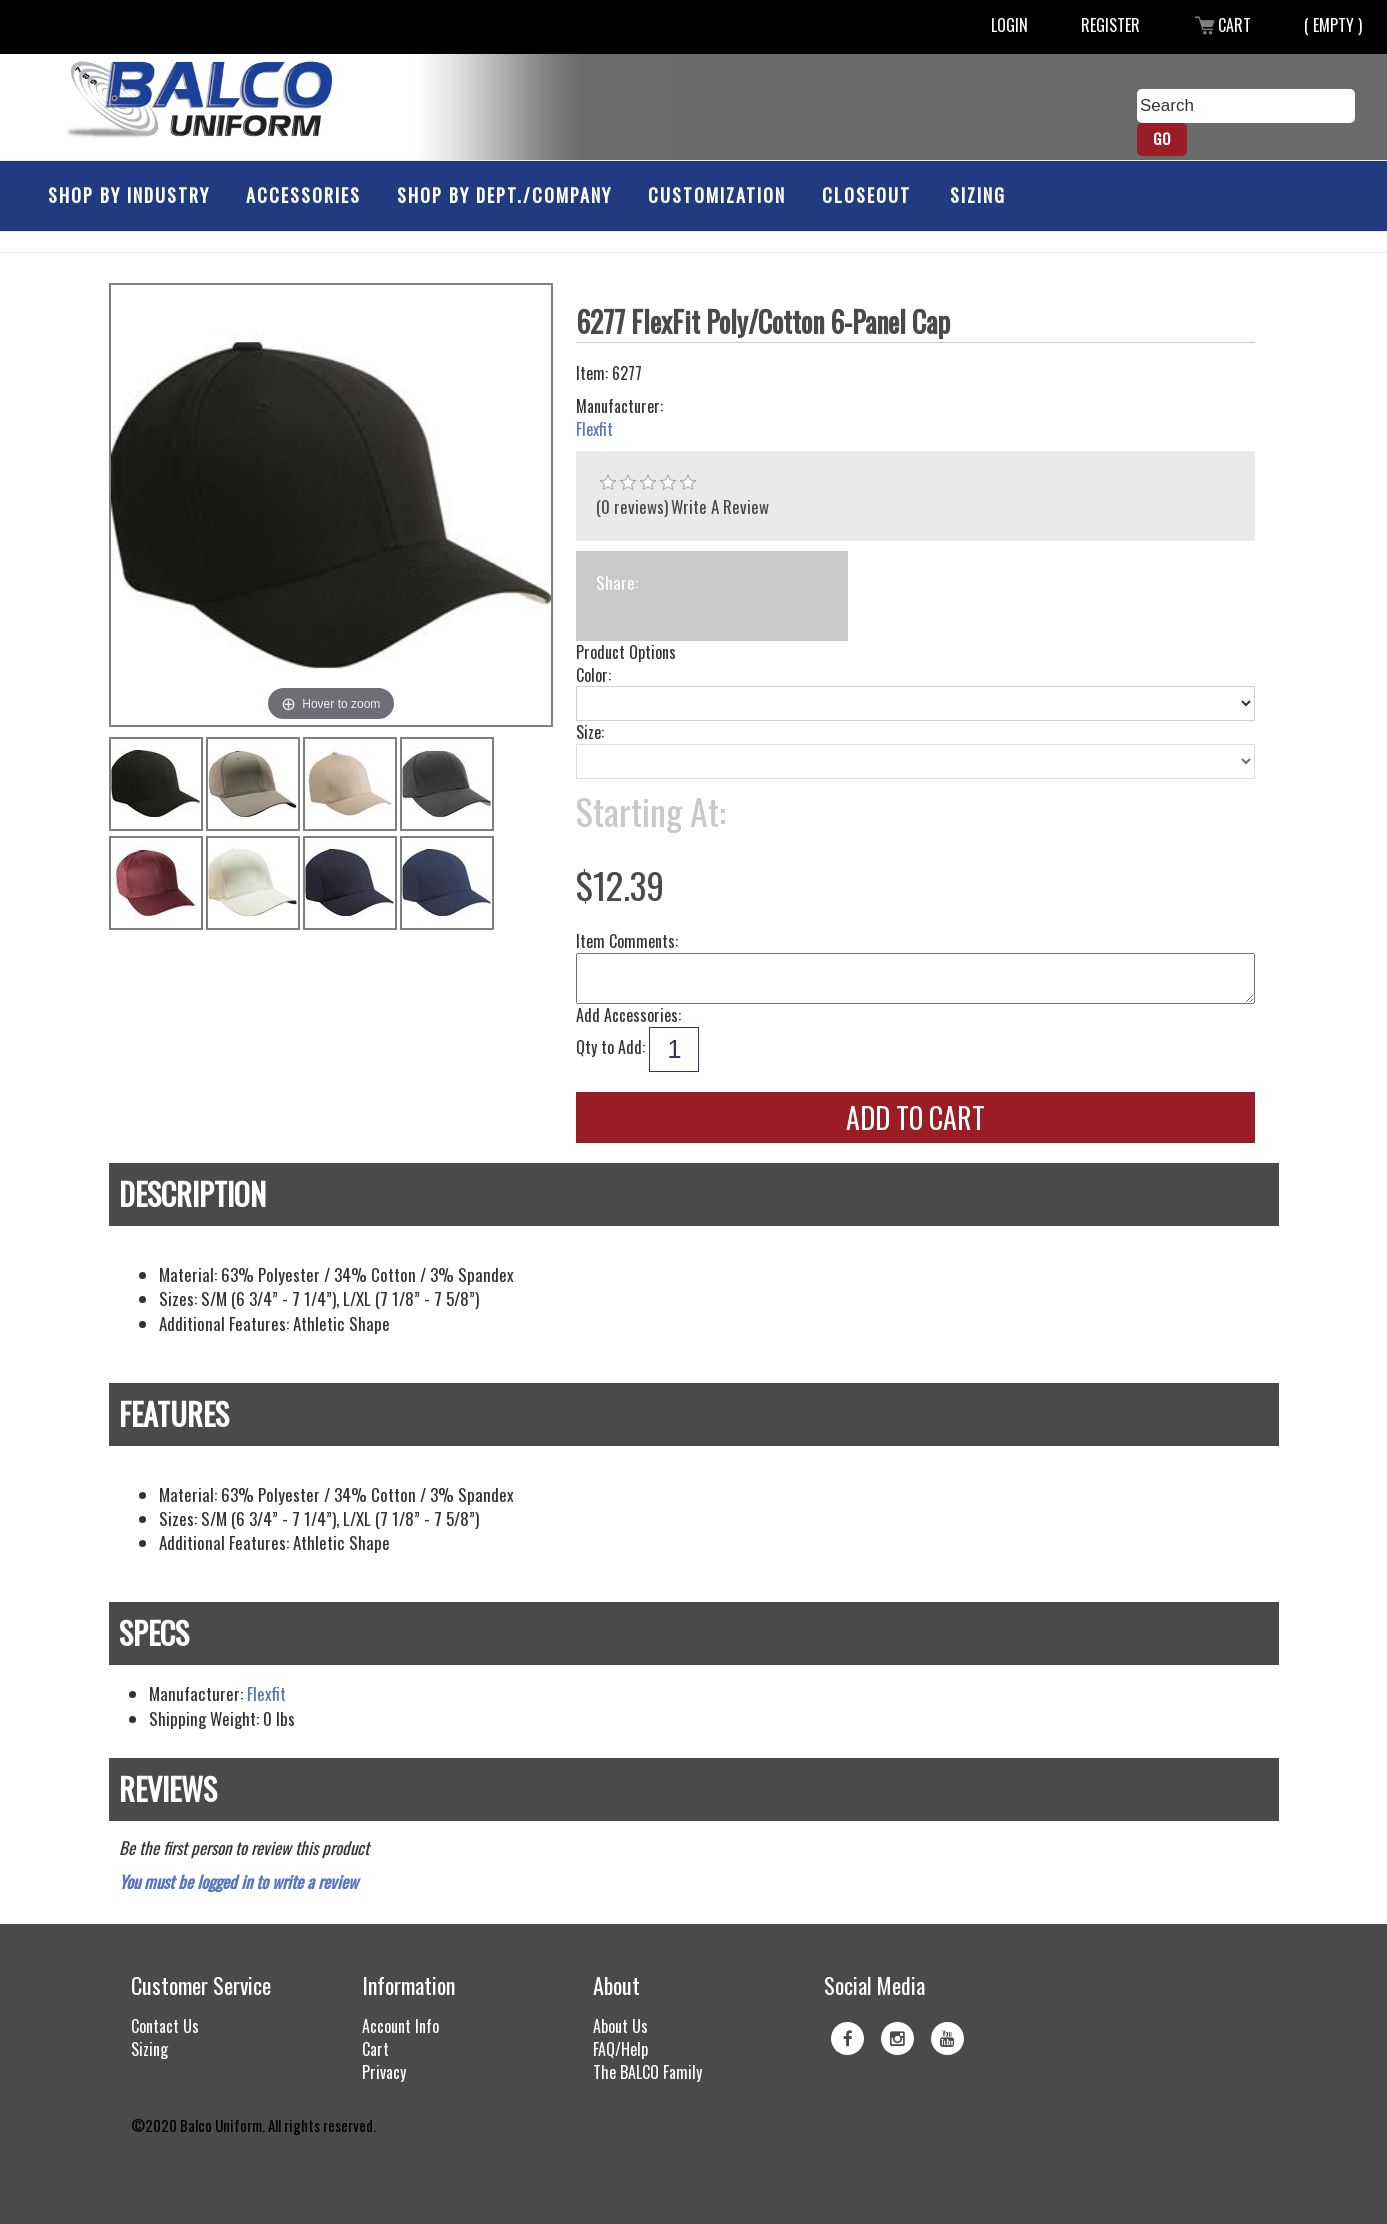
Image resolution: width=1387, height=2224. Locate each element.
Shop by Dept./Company (504, 195)
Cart (1222, 25)
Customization (717, 195)
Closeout (866, 195)
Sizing (978, 195)
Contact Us (165, 2026)
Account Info (400, 2026)
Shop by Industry (129, 195)
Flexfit (594, 429)
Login (1009, 25)
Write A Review (720, 506)
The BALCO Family (647, 2072)
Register (1110, 25)
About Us (620, 2026)
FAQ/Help (620, 2049)
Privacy (384, 2072)
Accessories (303, 195)
